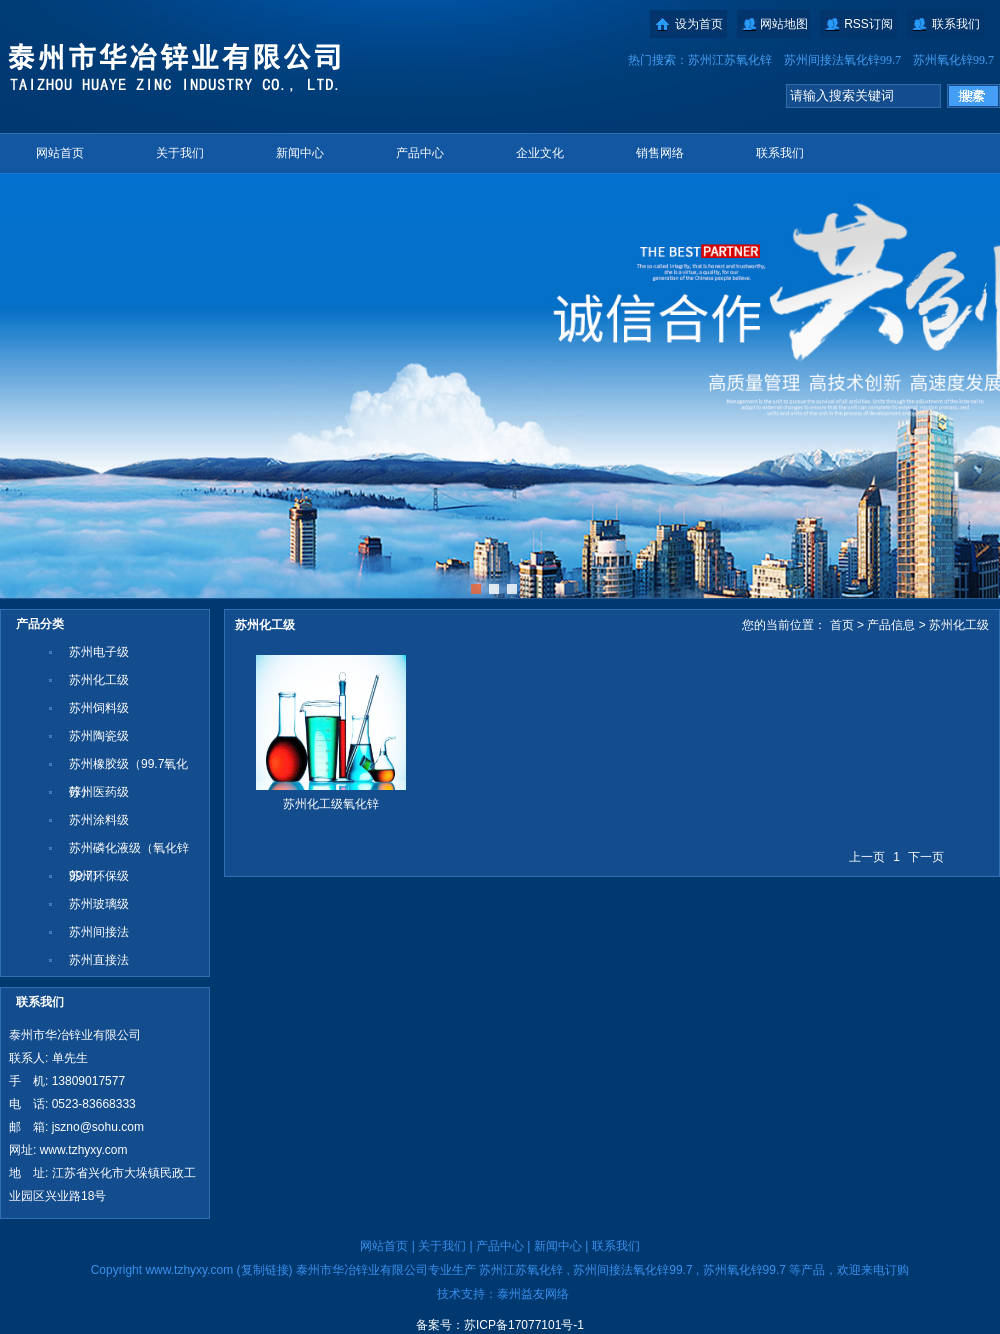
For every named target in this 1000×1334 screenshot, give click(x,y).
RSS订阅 (868, 24)
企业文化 (540, 153)
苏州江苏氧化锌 (730, 60)
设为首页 (699, 24)
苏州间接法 (99, 932)
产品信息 (891, 625)
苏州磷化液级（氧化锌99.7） (129, 851)
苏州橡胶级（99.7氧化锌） (128, 767)
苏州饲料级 (99, 708)
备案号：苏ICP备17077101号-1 (500, 1325)
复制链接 (265, 1270)
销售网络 (660, 153)
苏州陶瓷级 (99, 736)
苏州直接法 (99, 960)
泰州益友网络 (533, 1294)
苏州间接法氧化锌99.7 (842, 60)
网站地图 (784, 24)
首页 (842, 625)
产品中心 (420, 153)
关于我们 (180, 153)
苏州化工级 (99, 680)
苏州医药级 (99, 792)
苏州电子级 (99, 652)
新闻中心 (300, 153)
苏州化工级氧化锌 (331, 804)
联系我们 (956, 24)
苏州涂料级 (99, 820)
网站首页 (60, 153)
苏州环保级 (99, 876)
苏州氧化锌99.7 (953, 60)
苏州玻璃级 (99, 904)
